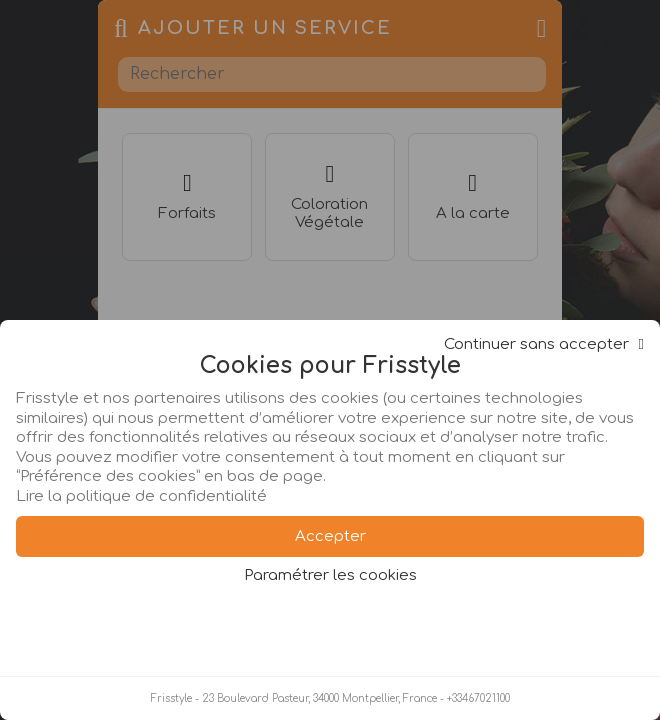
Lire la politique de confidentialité (141, 496)
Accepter (330, 536)
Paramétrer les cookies (330, 575)
